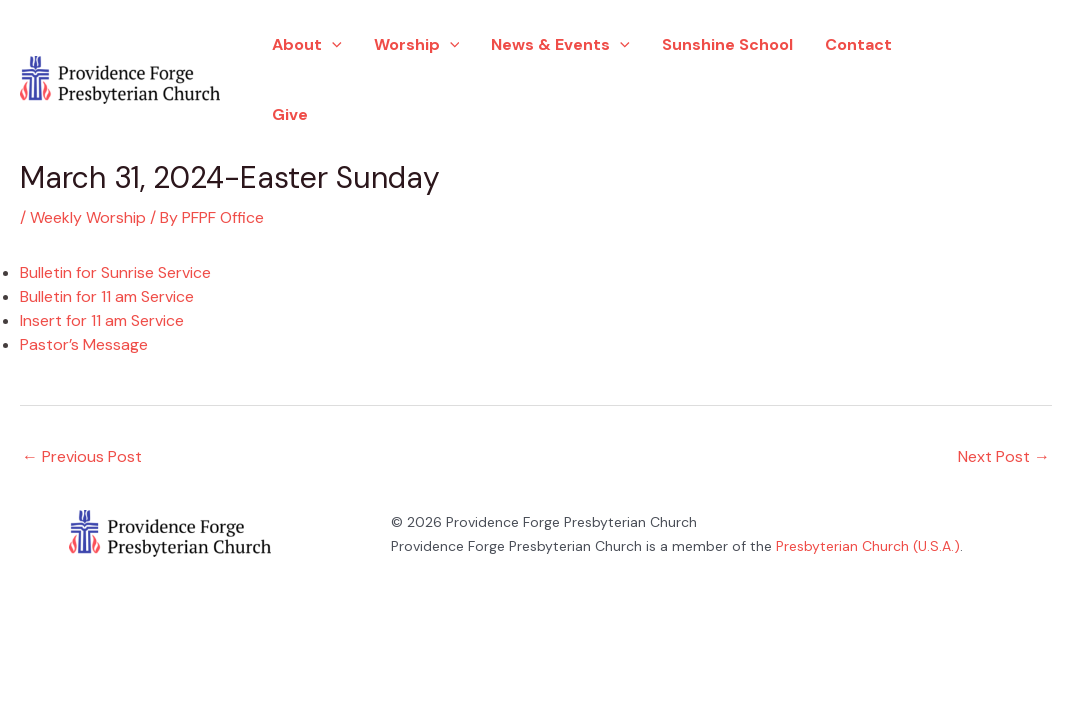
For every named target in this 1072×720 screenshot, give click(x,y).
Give (290, 114)
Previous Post (82, 456)
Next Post (1004, 456)
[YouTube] (970, 109)
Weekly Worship (88, 217)
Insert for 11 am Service (102, 320)
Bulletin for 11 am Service (107, 296)
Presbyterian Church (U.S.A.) (868, 546)
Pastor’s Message (84, 344)
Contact (858, 44)
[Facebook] (964, 51)
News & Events (560, 45)
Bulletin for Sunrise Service (115, 272)
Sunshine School (727, 44)
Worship (417, 45)
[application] (332, 45)
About (307, 45)
